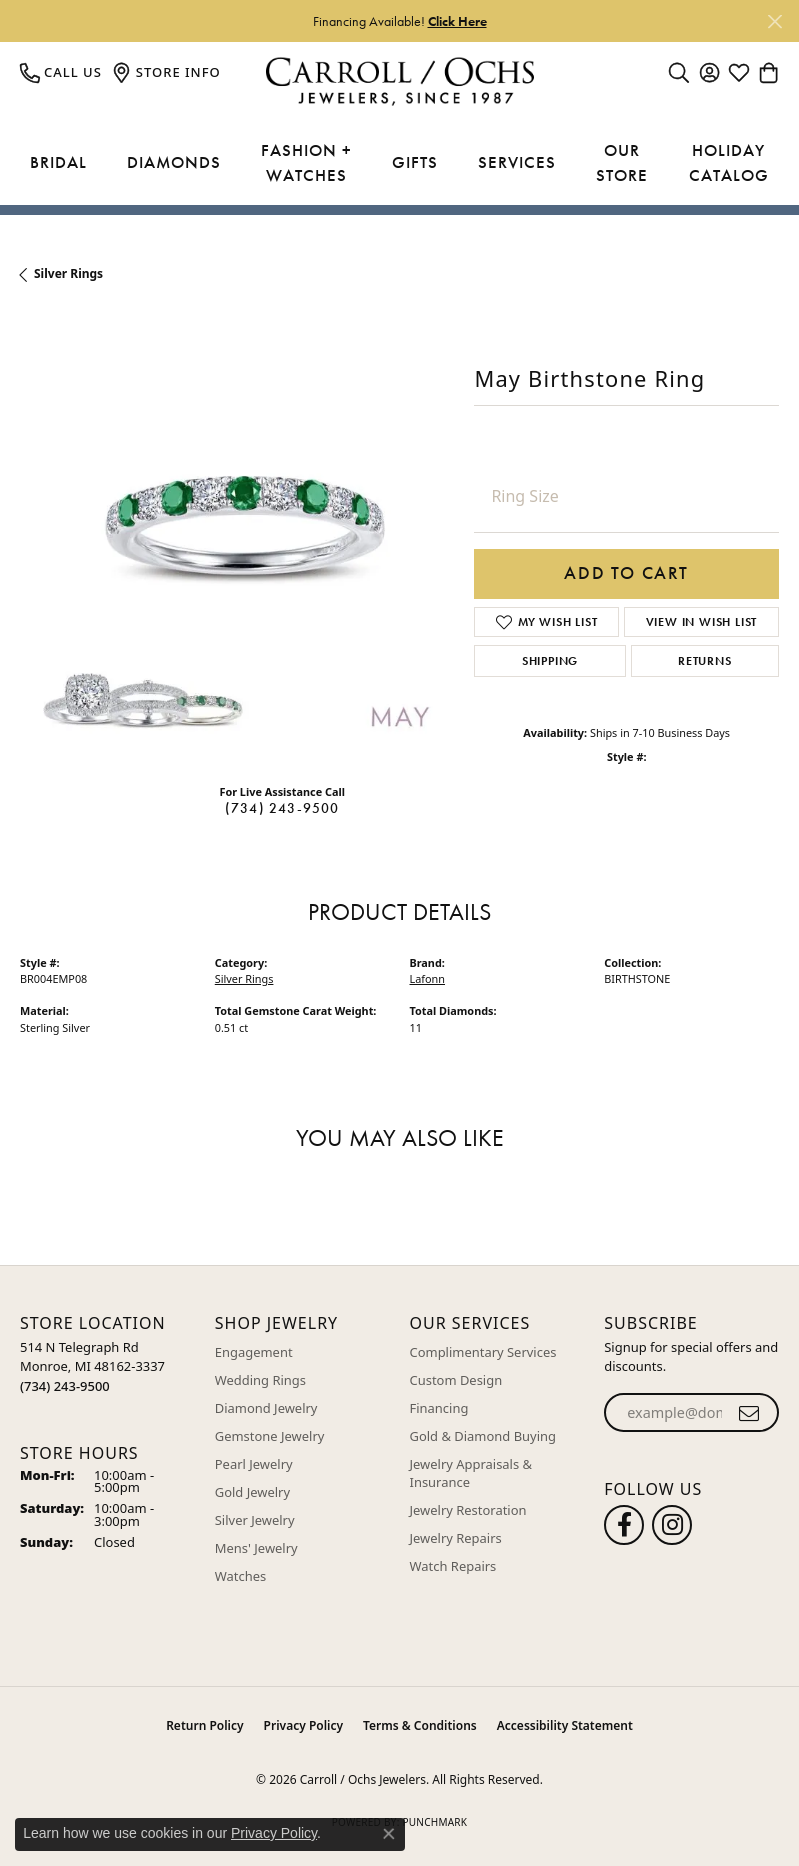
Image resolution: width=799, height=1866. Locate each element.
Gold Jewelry (252, 1492)
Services (517, 162)
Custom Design (456, 1380)
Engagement (254, 1352)
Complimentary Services (483, 1352)
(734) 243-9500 (282, 808)
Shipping (550, 661)
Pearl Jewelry (254, 1464)
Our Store (622, 163)
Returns (705, 661)
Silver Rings (68, 273)
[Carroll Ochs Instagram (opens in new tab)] (672, 1525)
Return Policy (204, 1725)
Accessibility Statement (565, 1725)
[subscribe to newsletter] (749, 1413)
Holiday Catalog (729, 163)
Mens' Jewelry (256, 1548)
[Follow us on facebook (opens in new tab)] (624, 1525)
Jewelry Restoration (468, 1510)
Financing (439, 1408)
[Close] (774, 21)
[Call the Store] (65, 1386)
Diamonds (174, 162)
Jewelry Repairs (456, 1538)
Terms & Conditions (420, 1725)
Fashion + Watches (306, 163)
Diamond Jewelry (266, 1408)
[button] (679, 72)
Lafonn (428, 978)
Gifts (415, 162)
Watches (240, 1576)
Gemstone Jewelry (270, 1436)
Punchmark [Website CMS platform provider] (434, 1822)
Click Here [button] (457, 21)
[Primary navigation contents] (399, 163)
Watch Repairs (453, 1566)
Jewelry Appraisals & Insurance (471, 1473)
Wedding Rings (260, 1380)
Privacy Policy (303, 1725)
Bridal (58, 162)
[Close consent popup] (389, 1834)
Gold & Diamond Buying (483, 1436)
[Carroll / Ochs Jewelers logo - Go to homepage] (399, 81)
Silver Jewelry (255, 1520)
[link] (61, 72)
